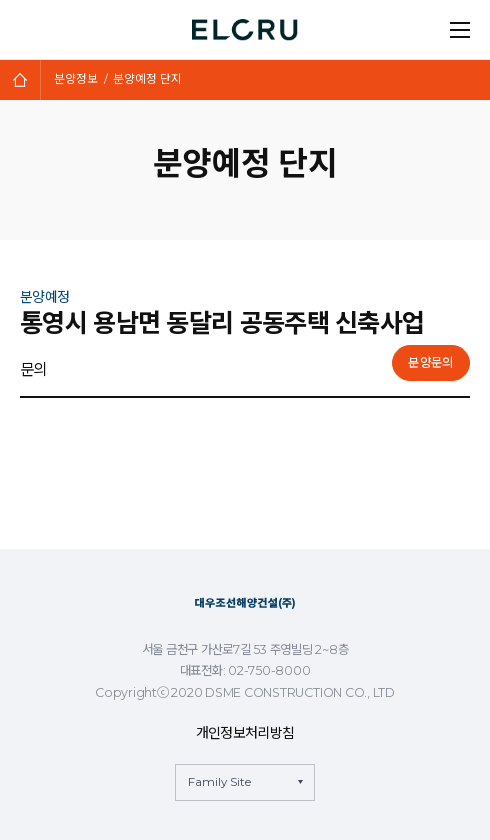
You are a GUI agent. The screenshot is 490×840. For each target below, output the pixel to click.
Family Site (219, 782)
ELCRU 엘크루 (245, 30)
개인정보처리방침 (245, 733)
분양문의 (430, 362)
